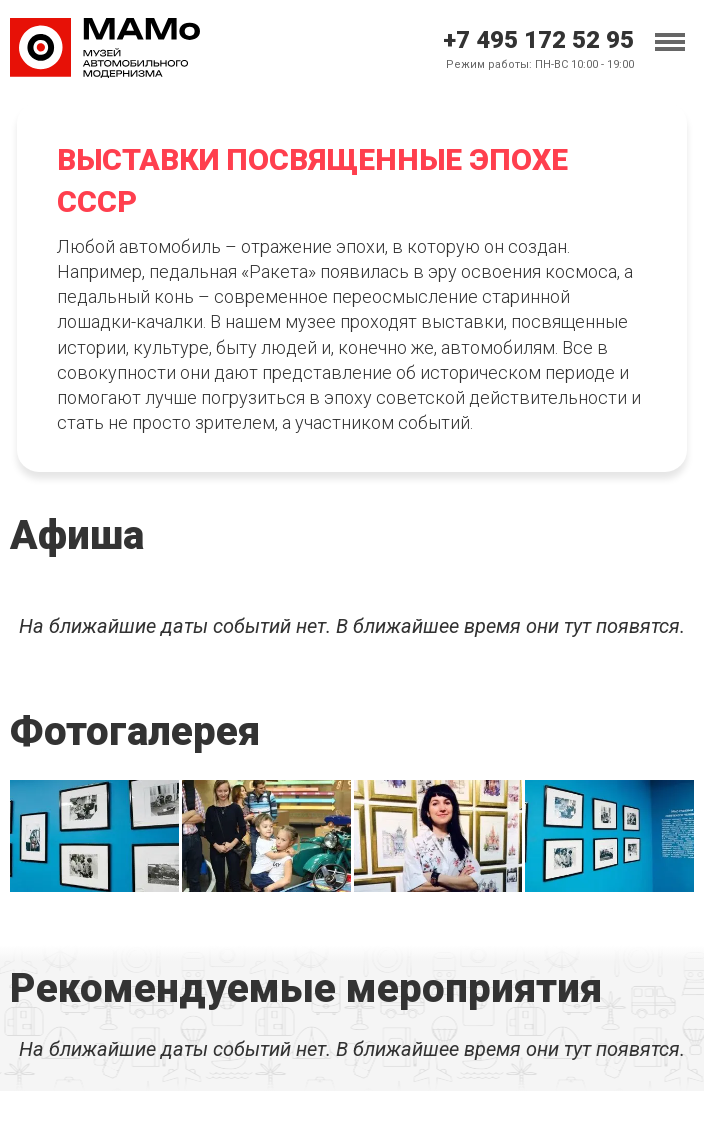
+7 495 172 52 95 (538, 40)
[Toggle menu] (670, 42)
